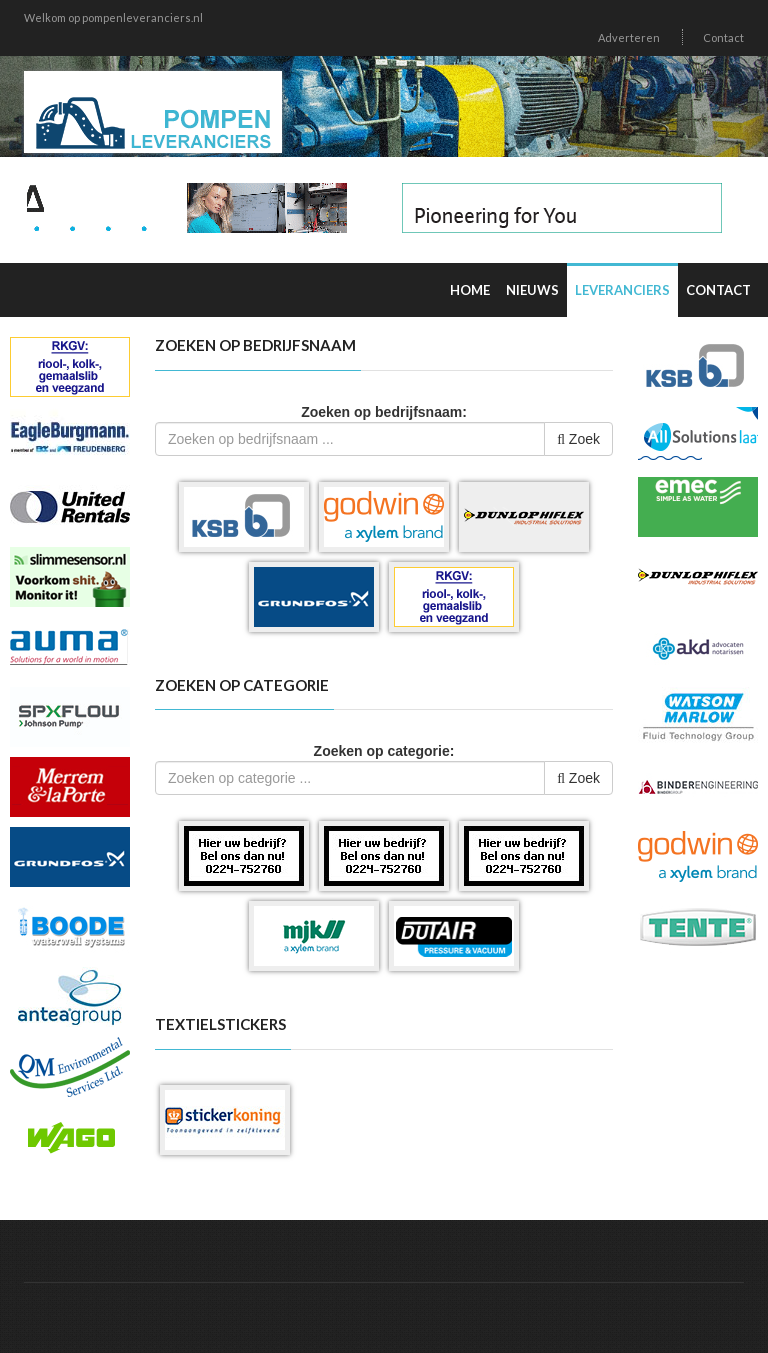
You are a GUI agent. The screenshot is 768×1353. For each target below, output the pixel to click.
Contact (723, 37)
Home (470, 290)
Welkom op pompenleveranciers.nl (113, 17)
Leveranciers (622, 290)
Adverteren (629, 37)
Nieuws (532, 290)
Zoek (578, 439)
